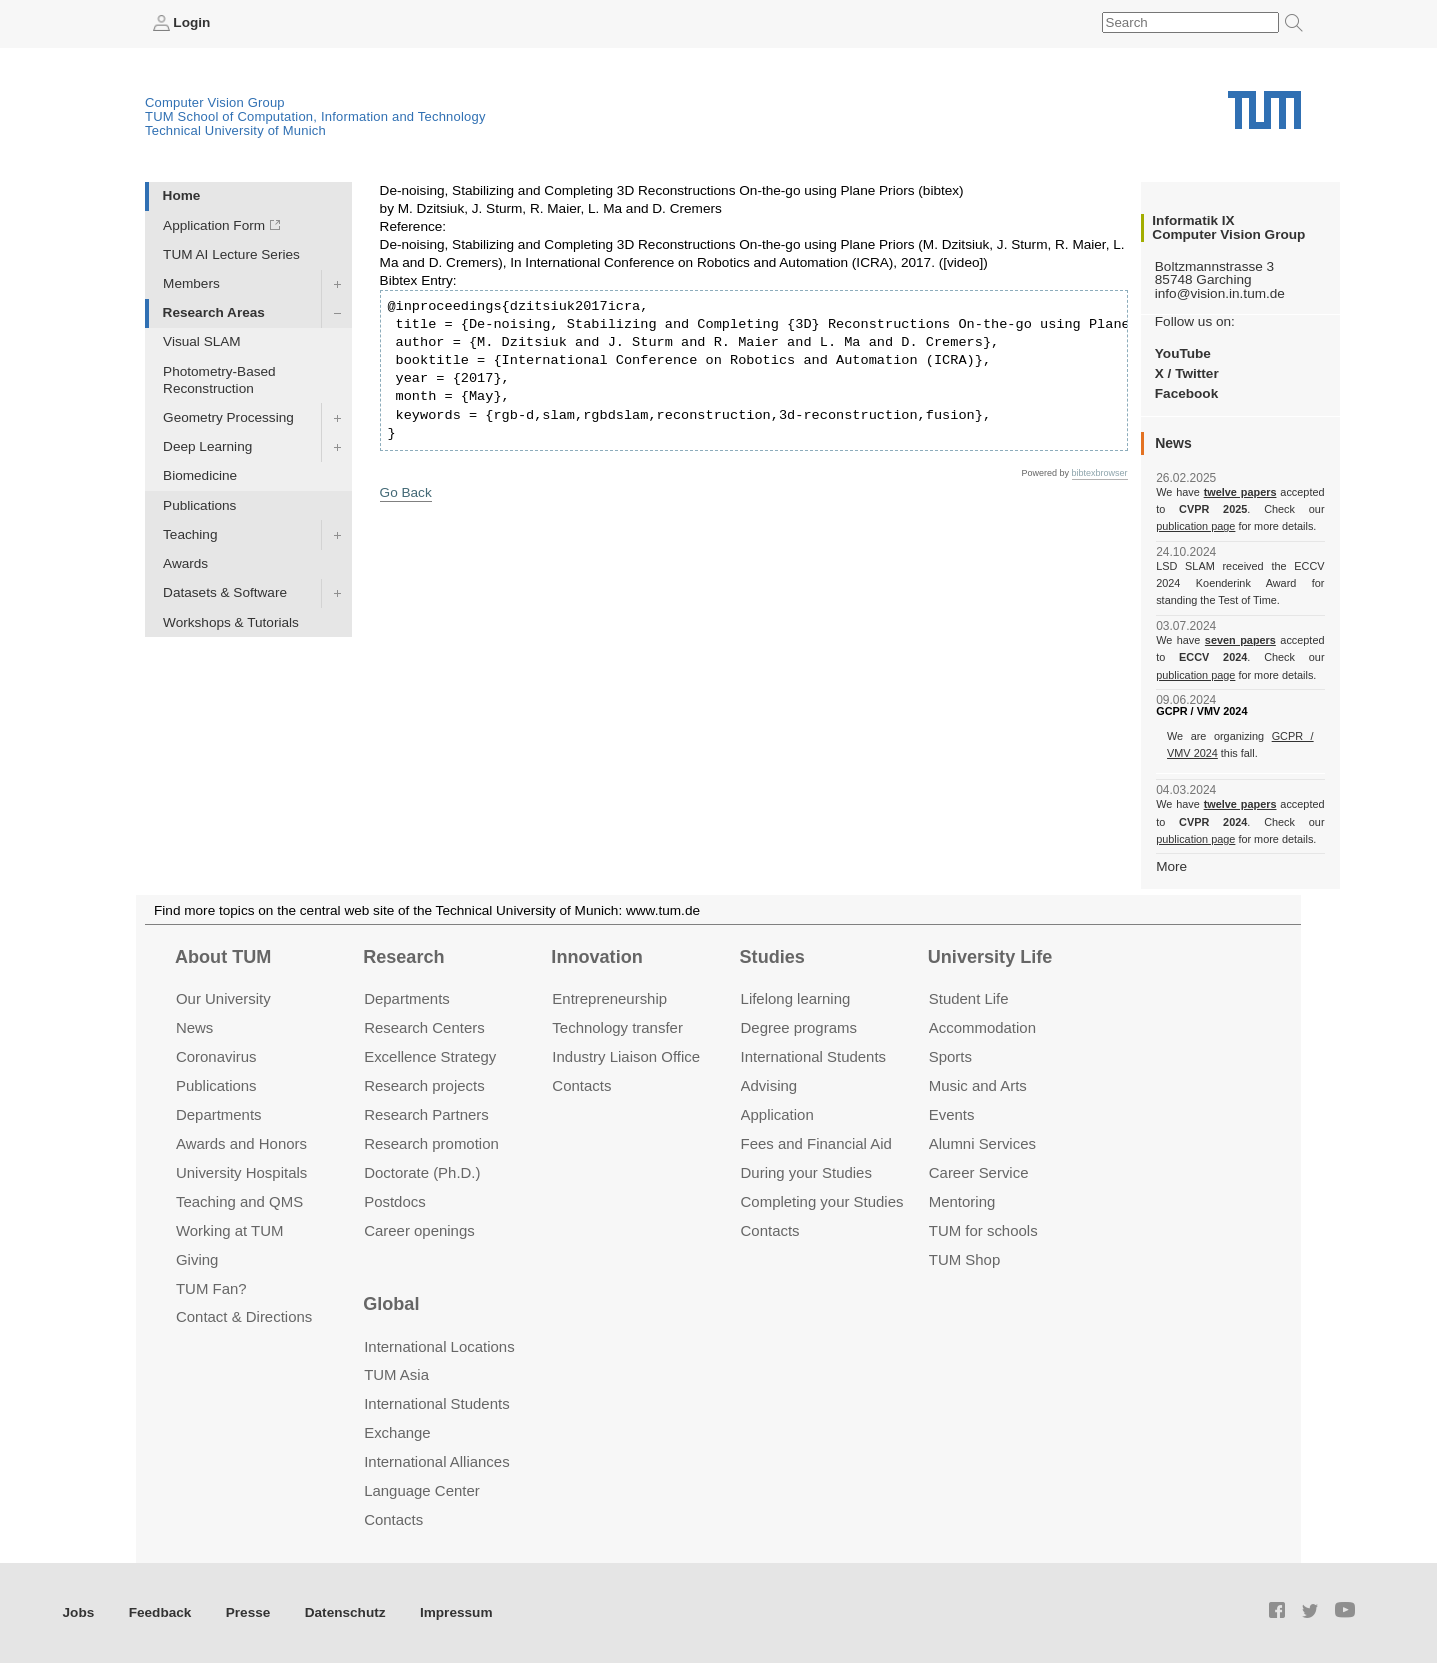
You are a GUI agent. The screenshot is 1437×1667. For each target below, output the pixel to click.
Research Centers (424, 1027)
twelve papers (1240, 492)
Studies (772, 957)
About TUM (223, 957)
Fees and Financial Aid (816, 1143)
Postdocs (395, 1201)
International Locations (439, 1346)
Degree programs (799, 1027)
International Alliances (436, 1461)
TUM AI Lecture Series (231, 254)
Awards (185, 563)
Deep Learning (207, 446)
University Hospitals (241, 1172)
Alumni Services (982, 1143)
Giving (197, 1259)
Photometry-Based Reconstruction (219, 380)
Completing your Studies (822, 1201)
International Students (813, 1056)
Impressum (456, 1612)
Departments (219, 1114)
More (1171, 866)
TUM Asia (396, 1374)
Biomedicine (200, 475)
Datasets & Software (225, 592)
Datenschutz (345, 1612)
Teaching (190, 534)
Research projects (424, 1085)
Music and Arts (978, 1085)
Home (182, 195)
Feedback (160, 1612)
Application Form (214, 225)
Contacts (581, 1085)
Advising (769, 1085)
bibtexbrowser (1100, 473)
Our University (223, 998)
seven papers (1240, 640)
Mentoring (962, 1201)
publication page (1195, 526)
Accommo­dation (982, 1027)
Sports (950, 1056)
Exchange (397, 1432)
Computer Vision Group (215, 102)
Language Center (422, 1490)
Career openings (419, 1230)
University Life (990, 957)
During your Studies (806, 1172)
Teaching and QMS (239, 1201)
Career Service (979, 1172)
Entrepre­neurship (609, 998)
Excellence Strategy (430, 1056)
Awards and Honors (241, 1143)
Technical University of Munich (235, 130)
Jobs (79, 1612)
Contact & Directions (244, 1316)
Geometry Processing (228, 417)
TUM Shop (964, 1259)
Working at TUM (229, 1230)
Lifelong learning (796, 998)
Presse (248, 1612)
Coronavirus (216, 1056)
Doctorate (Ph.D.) (422, 1172)
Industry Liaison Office (626, 1056)
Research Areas (214, 312)
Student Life (969, 998)
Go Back (406, 492)
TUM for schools (983, 1230)
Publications (199, 505)
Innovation (596, 957)
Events (952, 1114)
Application (777, 1114)
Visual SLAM (202, 341)
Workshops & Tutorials (231, 622)
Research (403, 957)
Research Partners (426, 1114)
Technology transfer (617, 1027)
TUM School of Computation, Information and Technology (315, 116)
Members (191, 283)
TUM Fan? (211, 1288)
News (194, 1027)
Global (391, 1304)
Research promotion (431, 1143)
